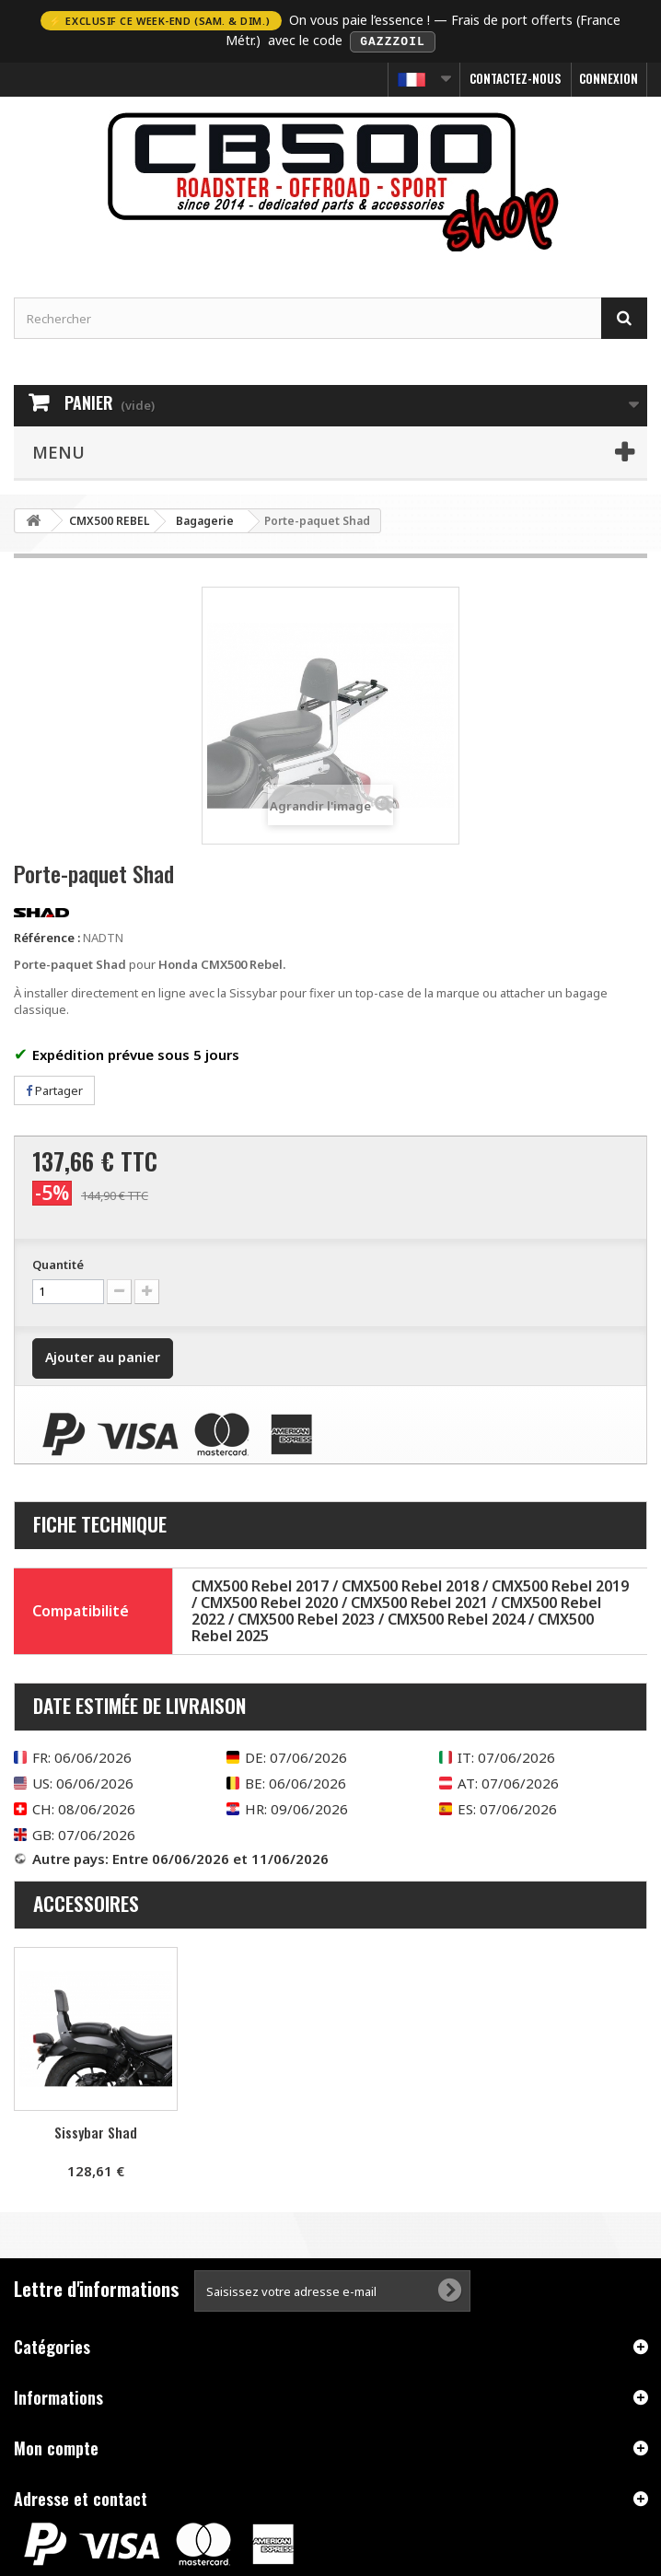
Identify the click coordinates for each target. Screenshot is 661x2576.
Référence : (47, 935)
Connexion (608, 77)
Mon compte (56, 2447)
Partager (54, 1088)
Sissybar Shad (95, 2131)
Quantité (58, 1263)
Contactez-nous (516, 77)
